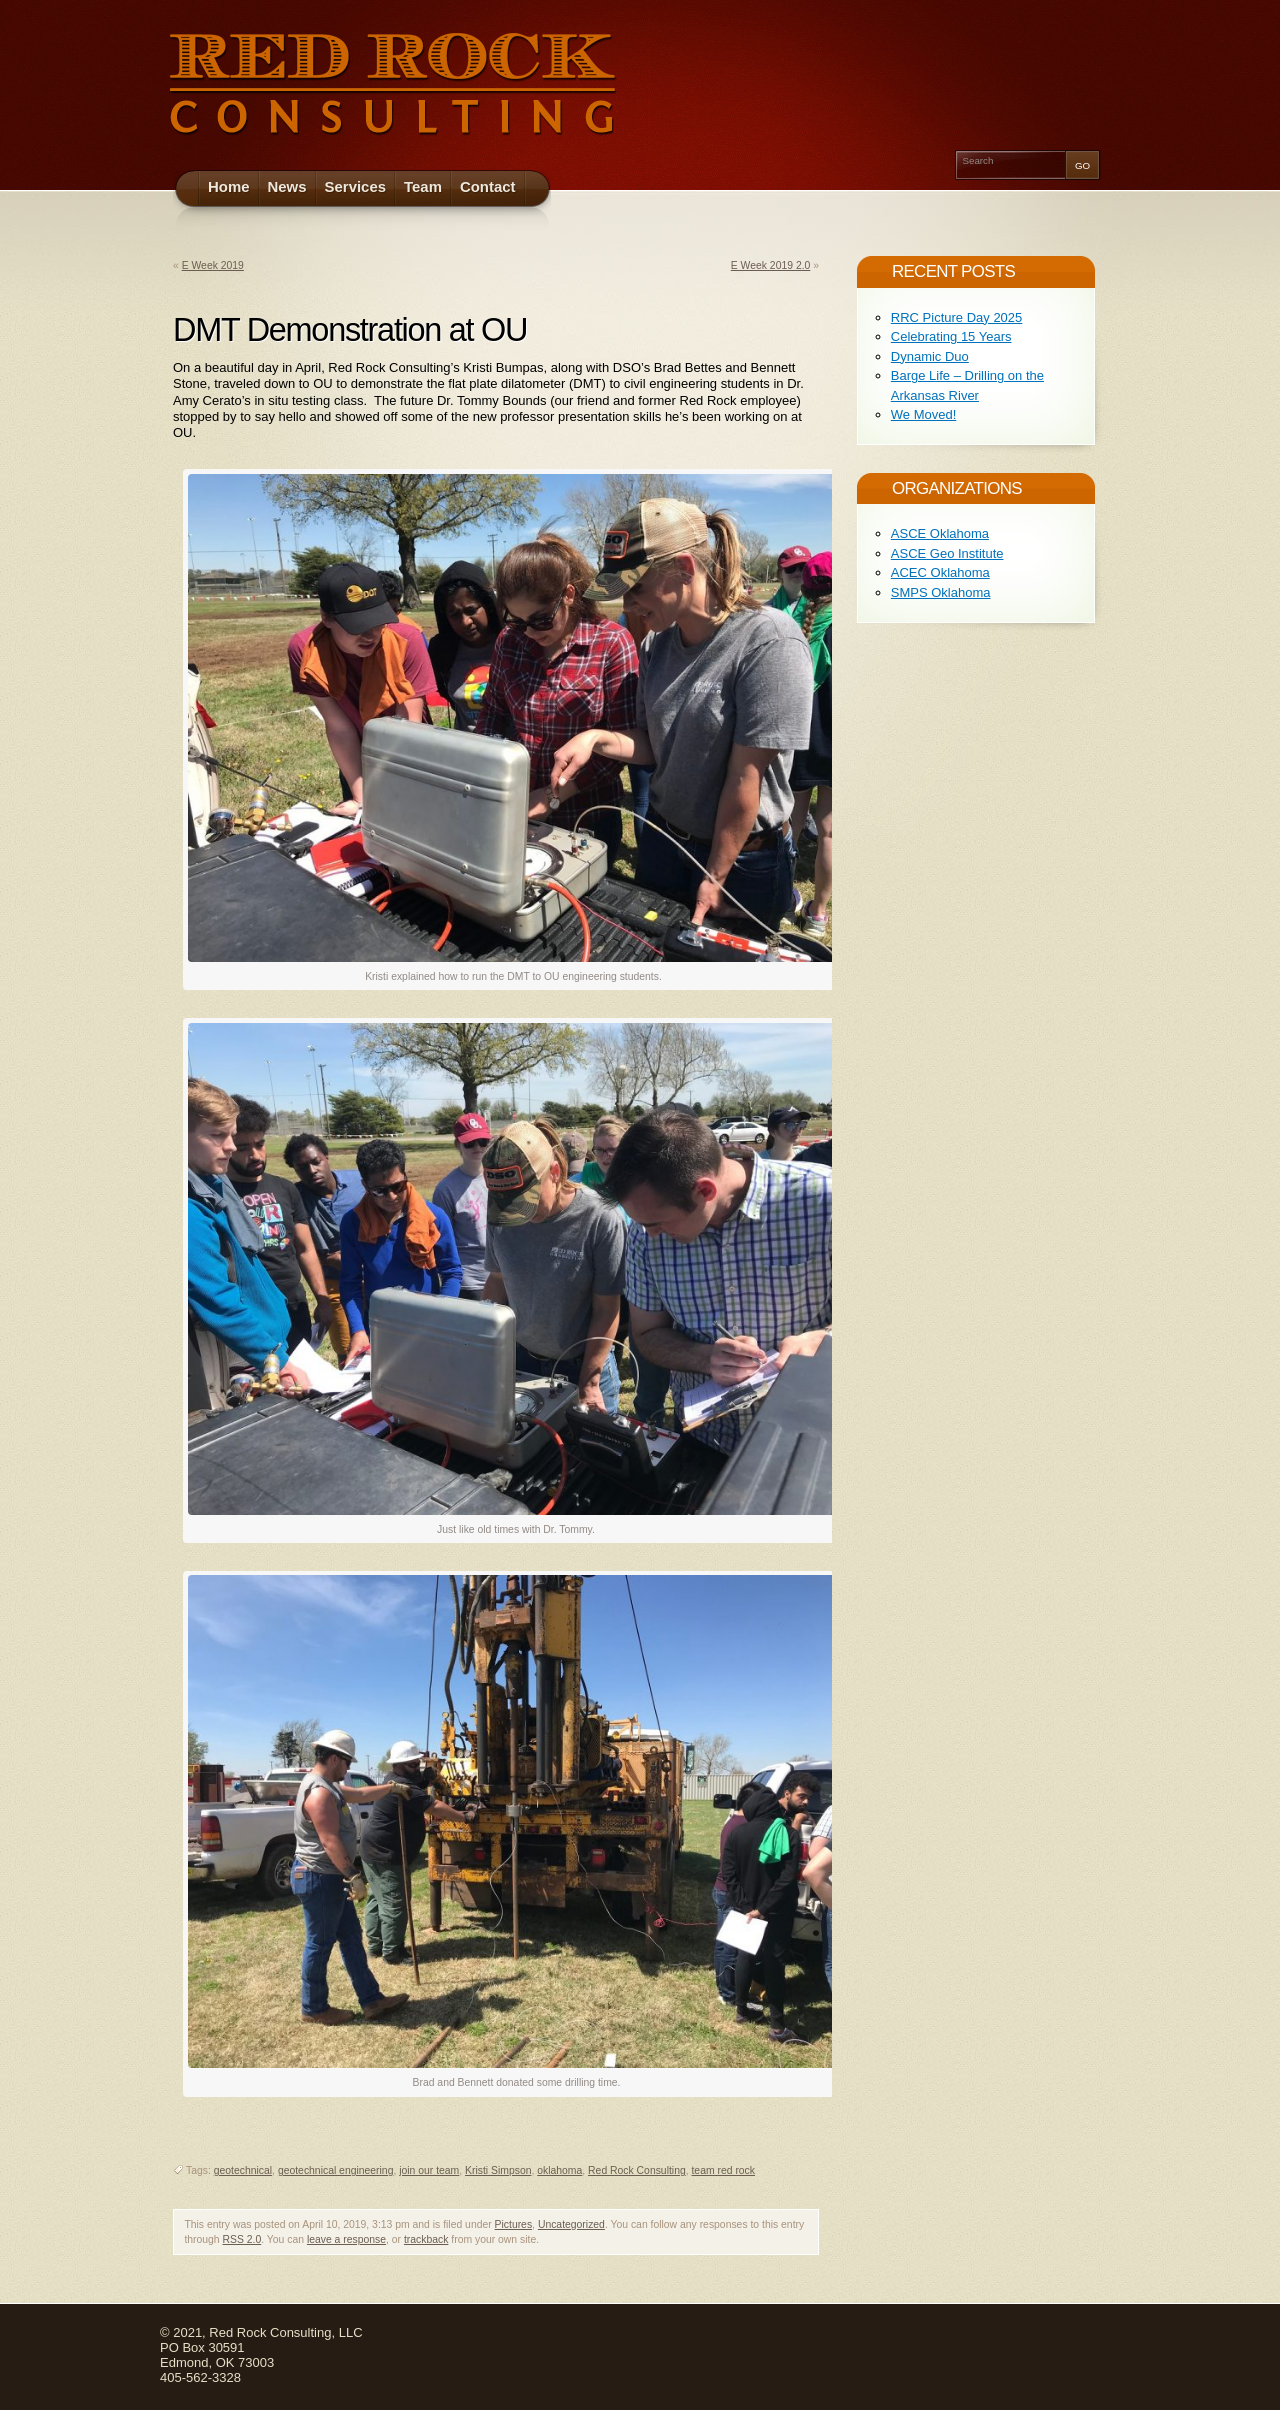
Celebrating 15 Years (951, 336)
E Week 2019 (213, 265)
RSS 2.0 (242, 2239)
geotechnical (243, 2170)
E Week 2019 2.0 (771, 265)
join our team (429, 2170)
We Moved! (924, 414)
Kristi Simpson (498, 2170)
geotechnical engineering (336, 2170)
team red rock (723, 2170)
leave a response (346, 2239)
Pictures (514, 2224)
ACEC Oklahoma (940, 572)
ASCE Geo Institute (947, 553)
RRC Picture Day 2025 (957, 317)
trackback (426, 2239)
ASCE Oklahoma (940, 533)
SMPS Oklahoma (941, 592)
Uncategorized (571, 2224)
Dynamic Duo (930, 356)
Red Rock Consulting (637, 2170)
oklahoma (559, 2170)
